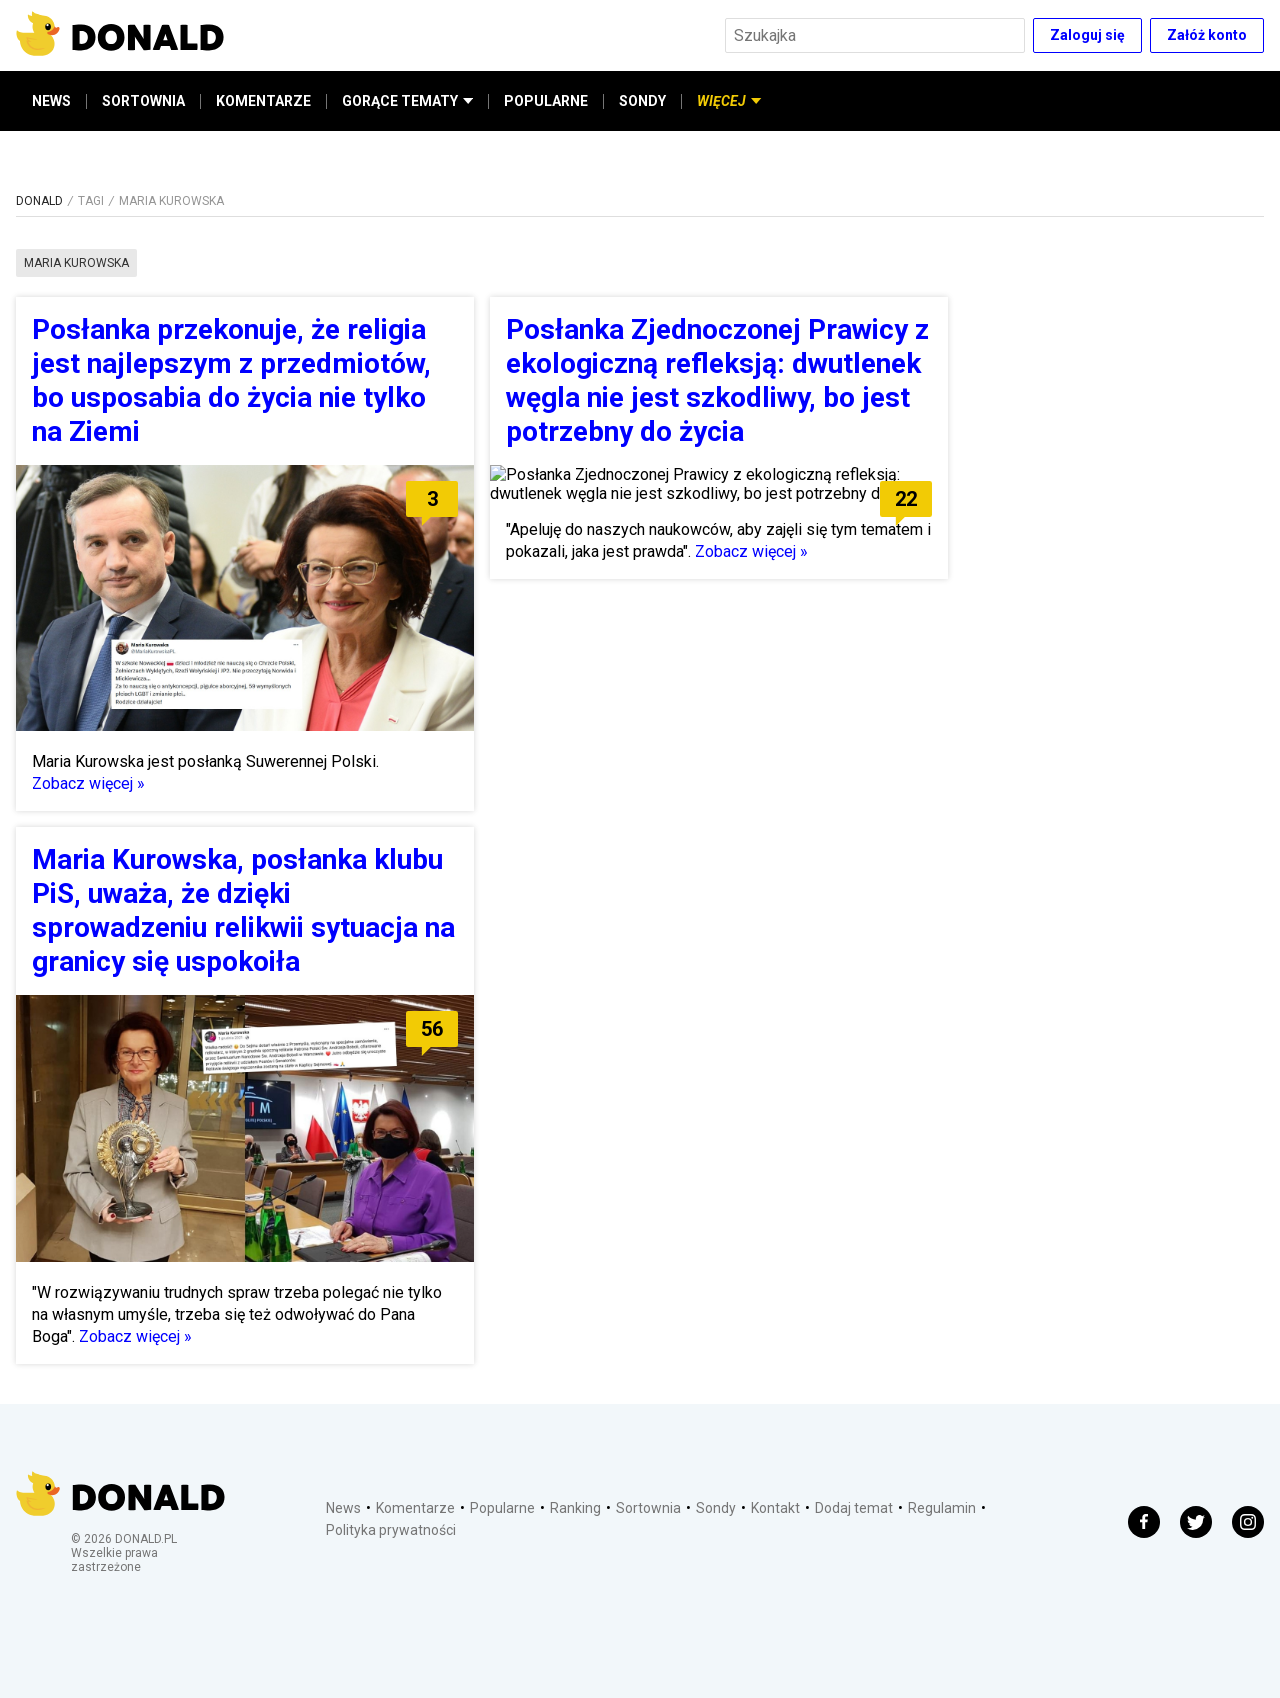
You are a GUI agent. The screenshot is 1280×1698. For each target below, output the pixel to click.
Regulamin (942, 1508)
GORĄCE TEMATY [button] (407, 101)
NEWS (51, 101)
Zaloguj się (1087, 35)
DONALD (39, 201)
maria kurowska (76, 263)
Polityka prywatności (391, 1530)
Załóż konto (1207, 35)
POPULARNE (546, 101)
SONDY (642, 101)
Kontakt (775, 1508)
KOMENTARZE (263, 101)
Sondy (716, 1508)
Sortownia (648, 1508)
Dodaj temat (854, 1508)
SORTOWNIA (143, 101)
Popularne (502, 1508)
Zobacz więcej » (88, 783)
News (343, 1508)
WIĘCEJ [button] (729, 101)
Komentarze (415, 1508)
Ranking (575, 1508)
